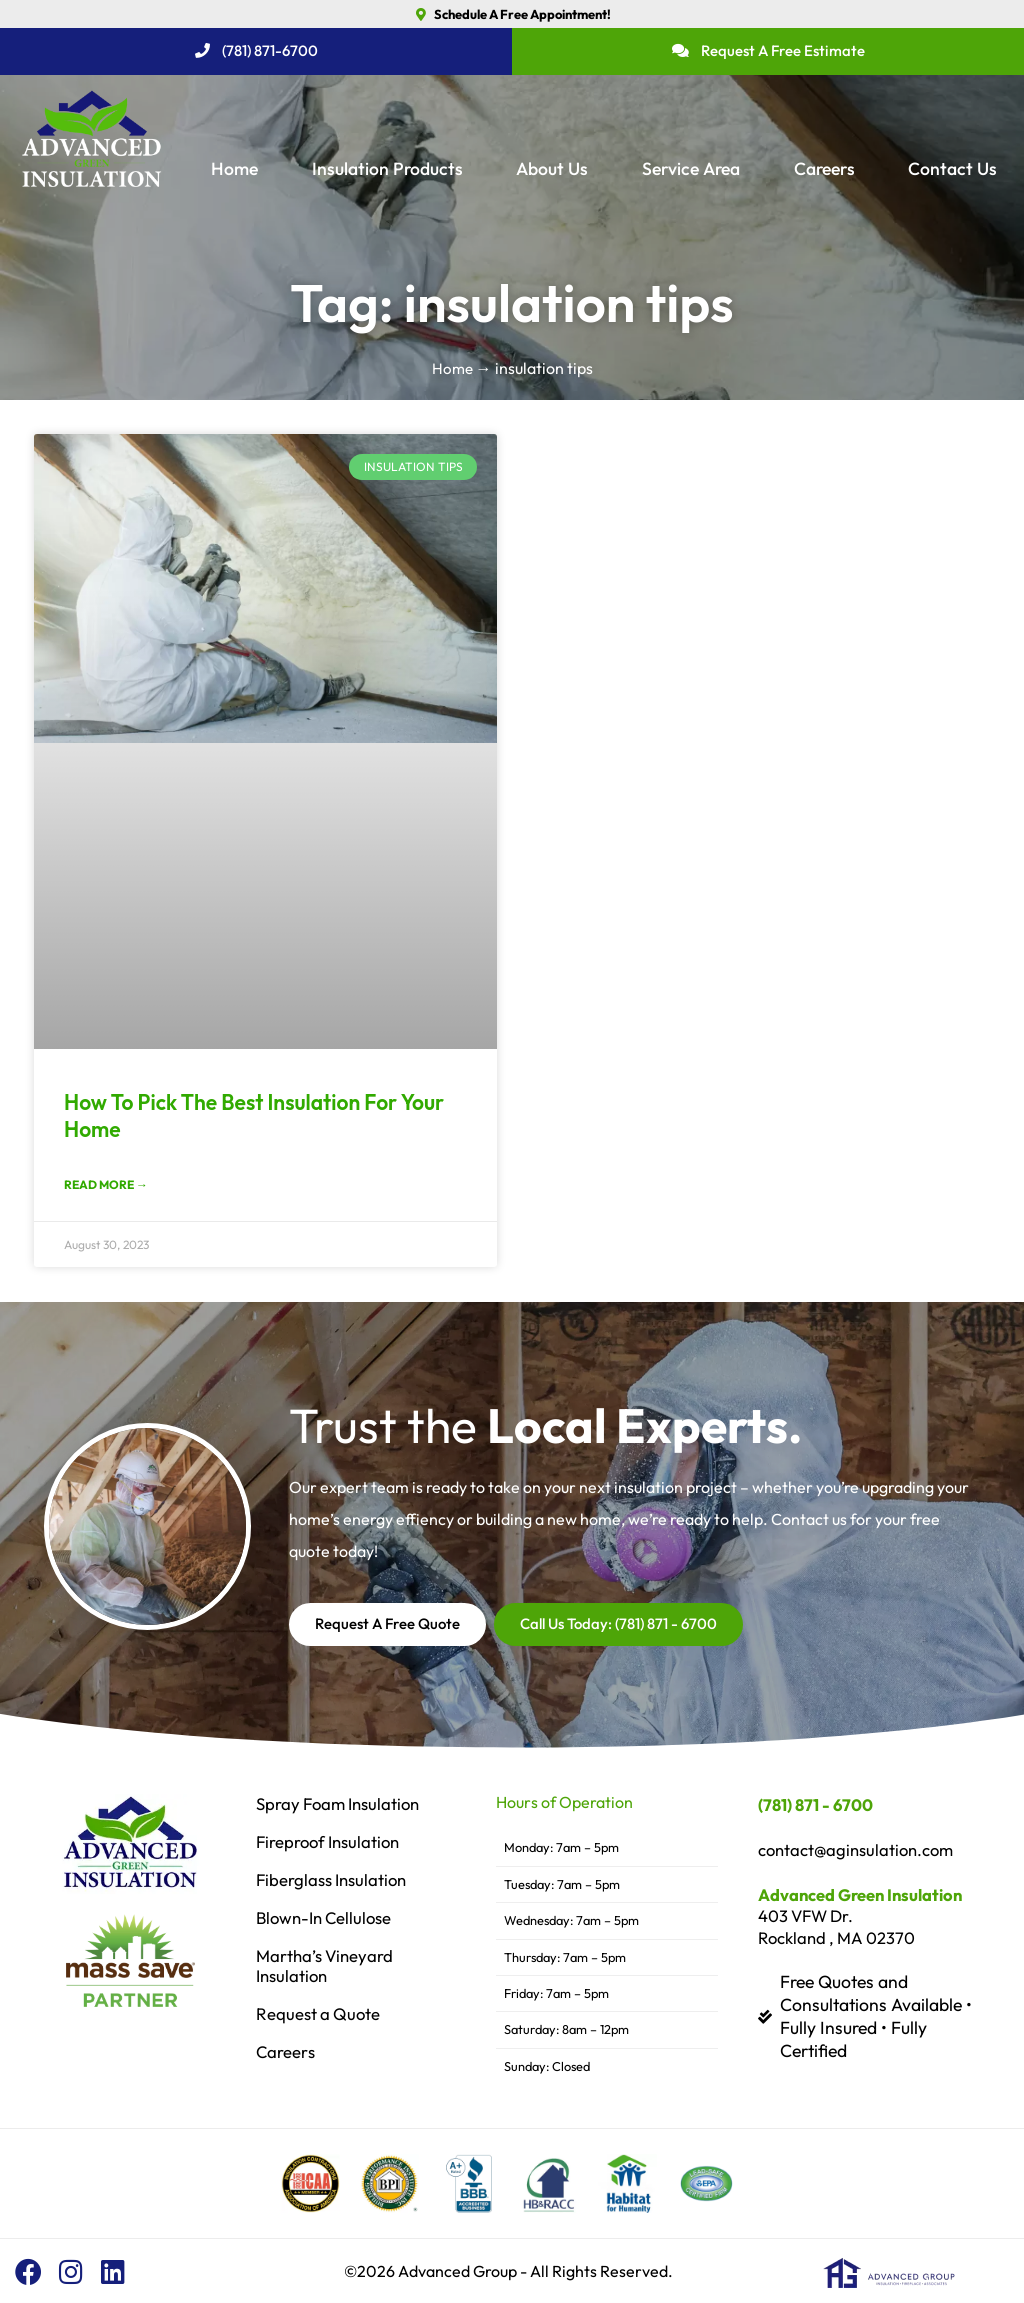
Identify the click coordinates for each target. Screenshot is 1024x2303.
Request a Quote (319, 2015)
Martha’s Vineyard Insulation (327, 1967)
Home (234, 168)
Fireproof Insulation (332, 1843)
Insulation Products (387, 168)
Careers (824, 168)
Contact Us (952, 168)
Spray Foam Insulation (343, 1805)
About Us (552, 168)
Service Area (691, 168)
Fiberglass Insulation (335, 1881)
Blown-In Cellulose (328, 1919)
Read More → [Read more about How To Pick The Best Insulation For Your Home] (106, 1186)
